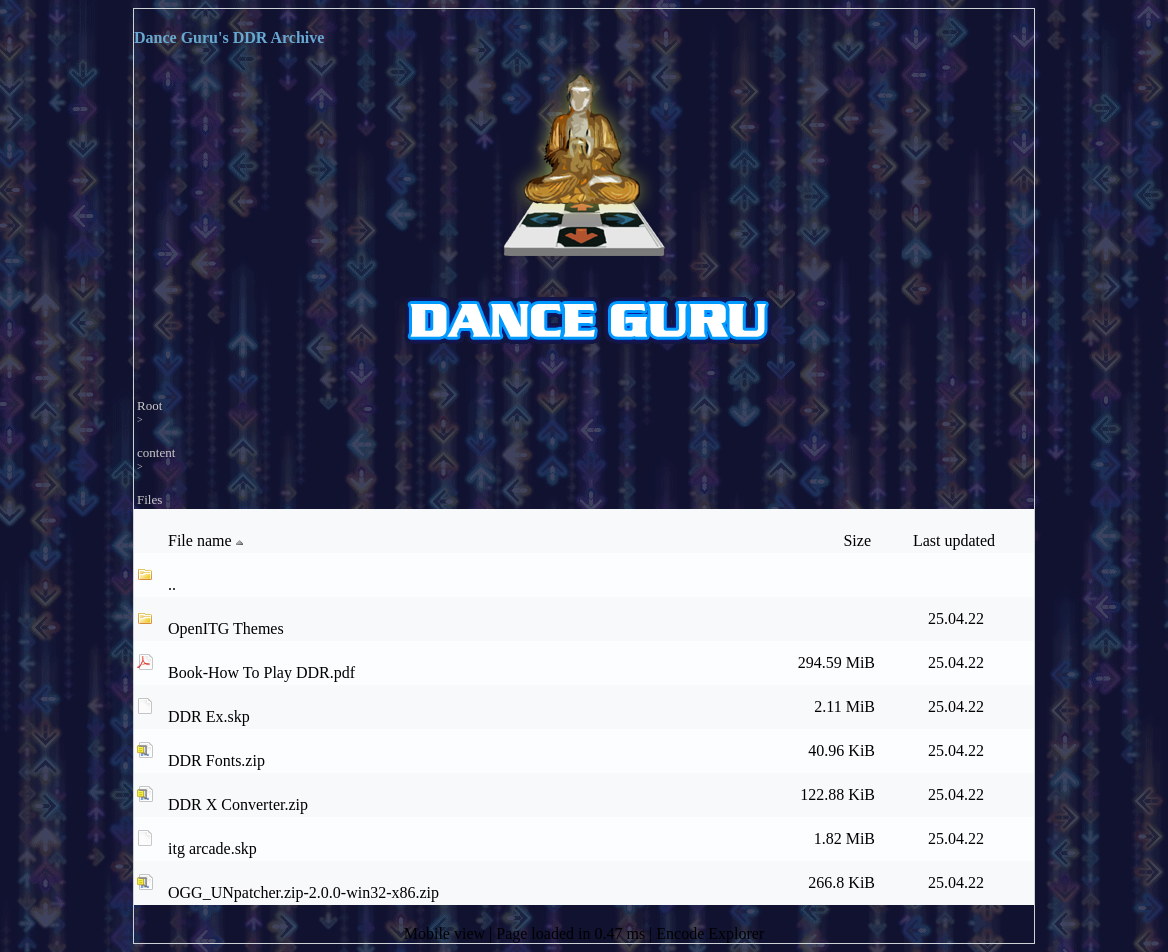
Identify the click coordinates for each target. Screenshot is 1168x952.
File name (208, 541)
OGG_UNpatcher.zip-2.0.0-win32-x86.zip (303, 892)
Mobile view (446, 933)
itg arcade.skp (212, 848)
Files (149, 499)
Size (859, 540)
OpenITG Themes (226, 628)
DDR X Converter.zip (238, 804)
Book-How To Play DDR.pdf (261, 672)
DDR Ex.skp (209, 716)
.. (172, 584)
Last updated (956, 540)
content (156, 452)
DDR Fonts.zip (216, 760)
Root (149, 405)
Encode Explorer (710, 933)
